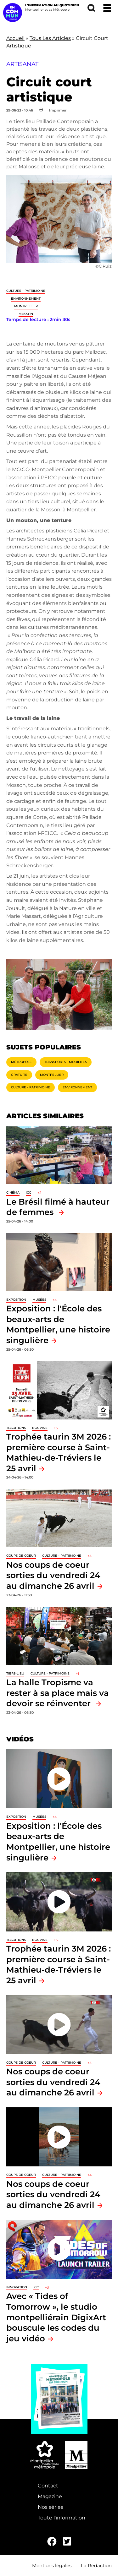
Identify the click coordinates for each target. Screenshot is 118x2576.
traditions (16, 1428)
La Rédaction (96, 2565)
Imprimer (58, 110)
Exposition (16, 1299)
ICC (28, 1192)
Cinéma (13, 1192)
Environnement (26, 298)
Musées (39, 1299)
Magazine (50, 2496)
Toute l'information (61, 2518)
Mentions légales (51, 2565)
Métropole (21, 1062)
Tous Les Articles (50, 38)
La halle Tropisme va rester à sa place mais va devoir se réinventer (57, 1692)
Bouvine (40, 1428)
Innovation (16, 2287)
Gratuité (19, 1074)
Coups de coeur (21, 1555)
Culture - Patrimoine (25, 290)
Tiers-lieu (15, 1673)
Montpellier (26, 306)
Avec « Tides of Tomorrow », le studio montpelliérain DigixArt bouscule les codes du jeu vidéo (56, 2317)
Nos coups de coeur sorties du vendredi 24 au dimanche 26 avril (53, 1575)
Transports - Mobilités (65, 1062)
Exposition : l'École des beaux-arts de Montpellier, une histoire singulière (58, 1324)
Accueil (15, 38)
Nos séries (50, 2507)
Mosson (26, 314)
